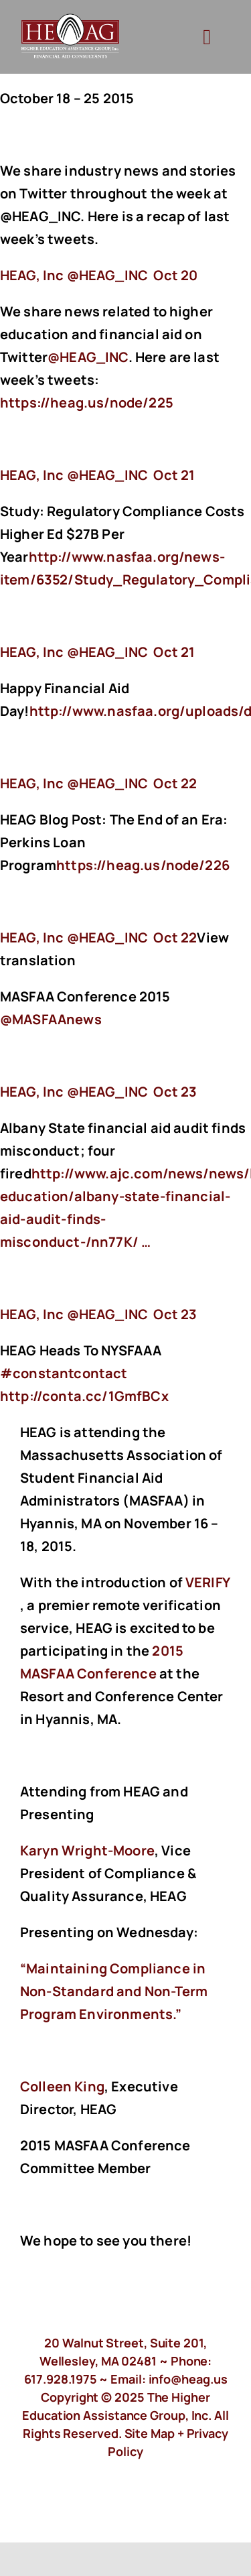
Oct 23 (175, 1092)
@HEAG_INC (88, 357)
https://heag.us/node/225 (88, 402)
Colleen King (62, 2086)
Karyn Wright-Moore (87, 1850)
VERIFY (207, 1582)
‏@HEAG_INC (75, 275)
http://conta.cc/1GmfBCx (85, 1396)
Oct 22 (175, 783)
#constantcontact (64, 1373)
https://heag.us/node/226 (144, 865)
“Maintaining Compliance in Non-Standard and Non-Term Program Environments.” (113, 1991)
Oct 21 (174, 475)
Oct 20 (175, 275)
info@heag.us (188, 2379)
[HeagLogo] (70, 20)
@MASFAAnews (51, 1019)
